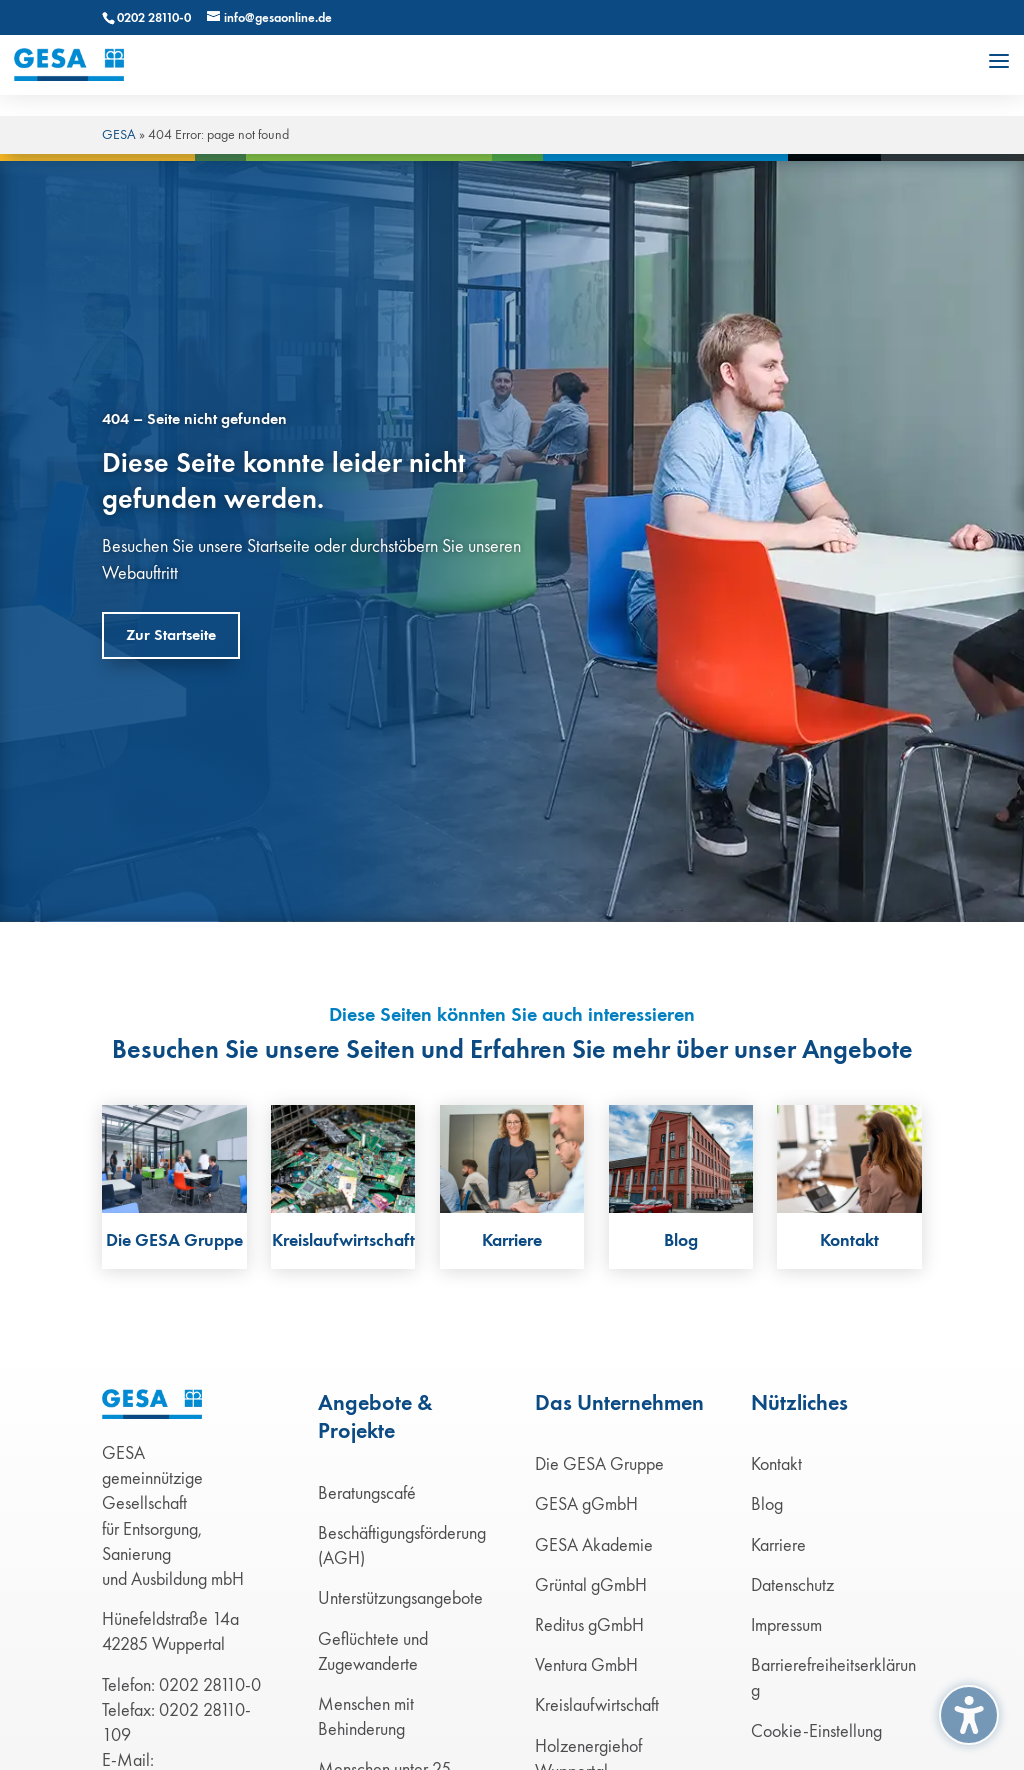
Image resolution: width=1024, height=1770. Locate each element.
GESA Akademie (594, 1545)
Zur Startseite (171, 635)
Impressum (786, 1625)
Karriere (778, 1545)
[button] (999, 61)
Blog (767, 1504)
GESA (119, 134)
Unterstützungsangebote (400, 1598)
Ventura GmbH (586, 1665)
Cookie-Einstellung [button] (816, 1731)
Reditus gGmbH (589, 1625)
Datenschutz (792, 1585)
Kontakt (776, 1464)
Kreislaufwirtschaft (597, 1705)
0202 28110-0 (154, 18)
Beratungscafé (367, 1493)
